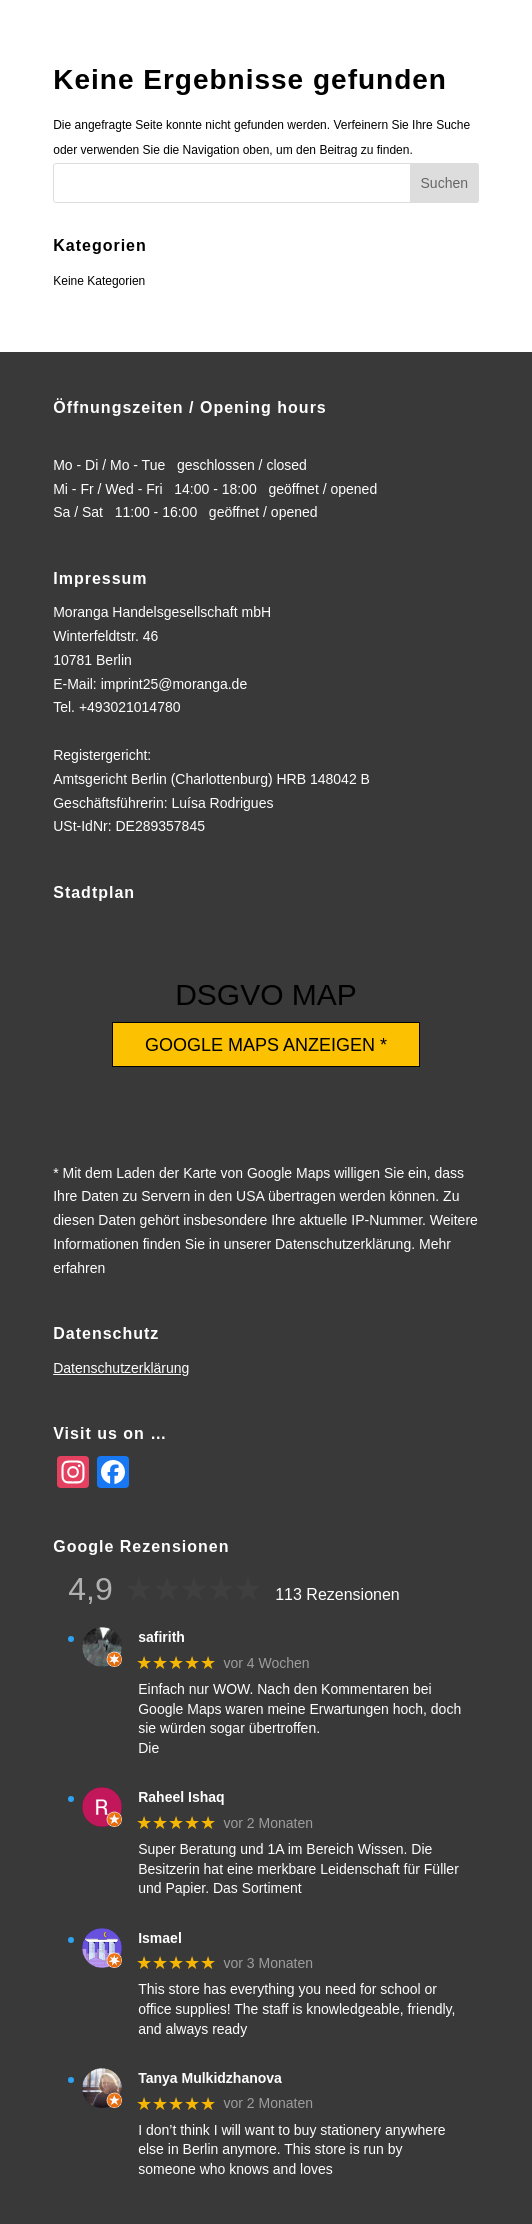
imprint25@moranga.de (174, 684)
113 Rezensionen (337, 1594)
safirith (161, 1637)
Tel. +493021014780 (116, 707)
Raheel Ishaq (181, 1797)
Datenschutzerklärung (121, 1368)
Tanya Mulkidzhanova (210, 2078)
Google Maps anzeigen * (266, 1045)
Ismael (160, 1938)
